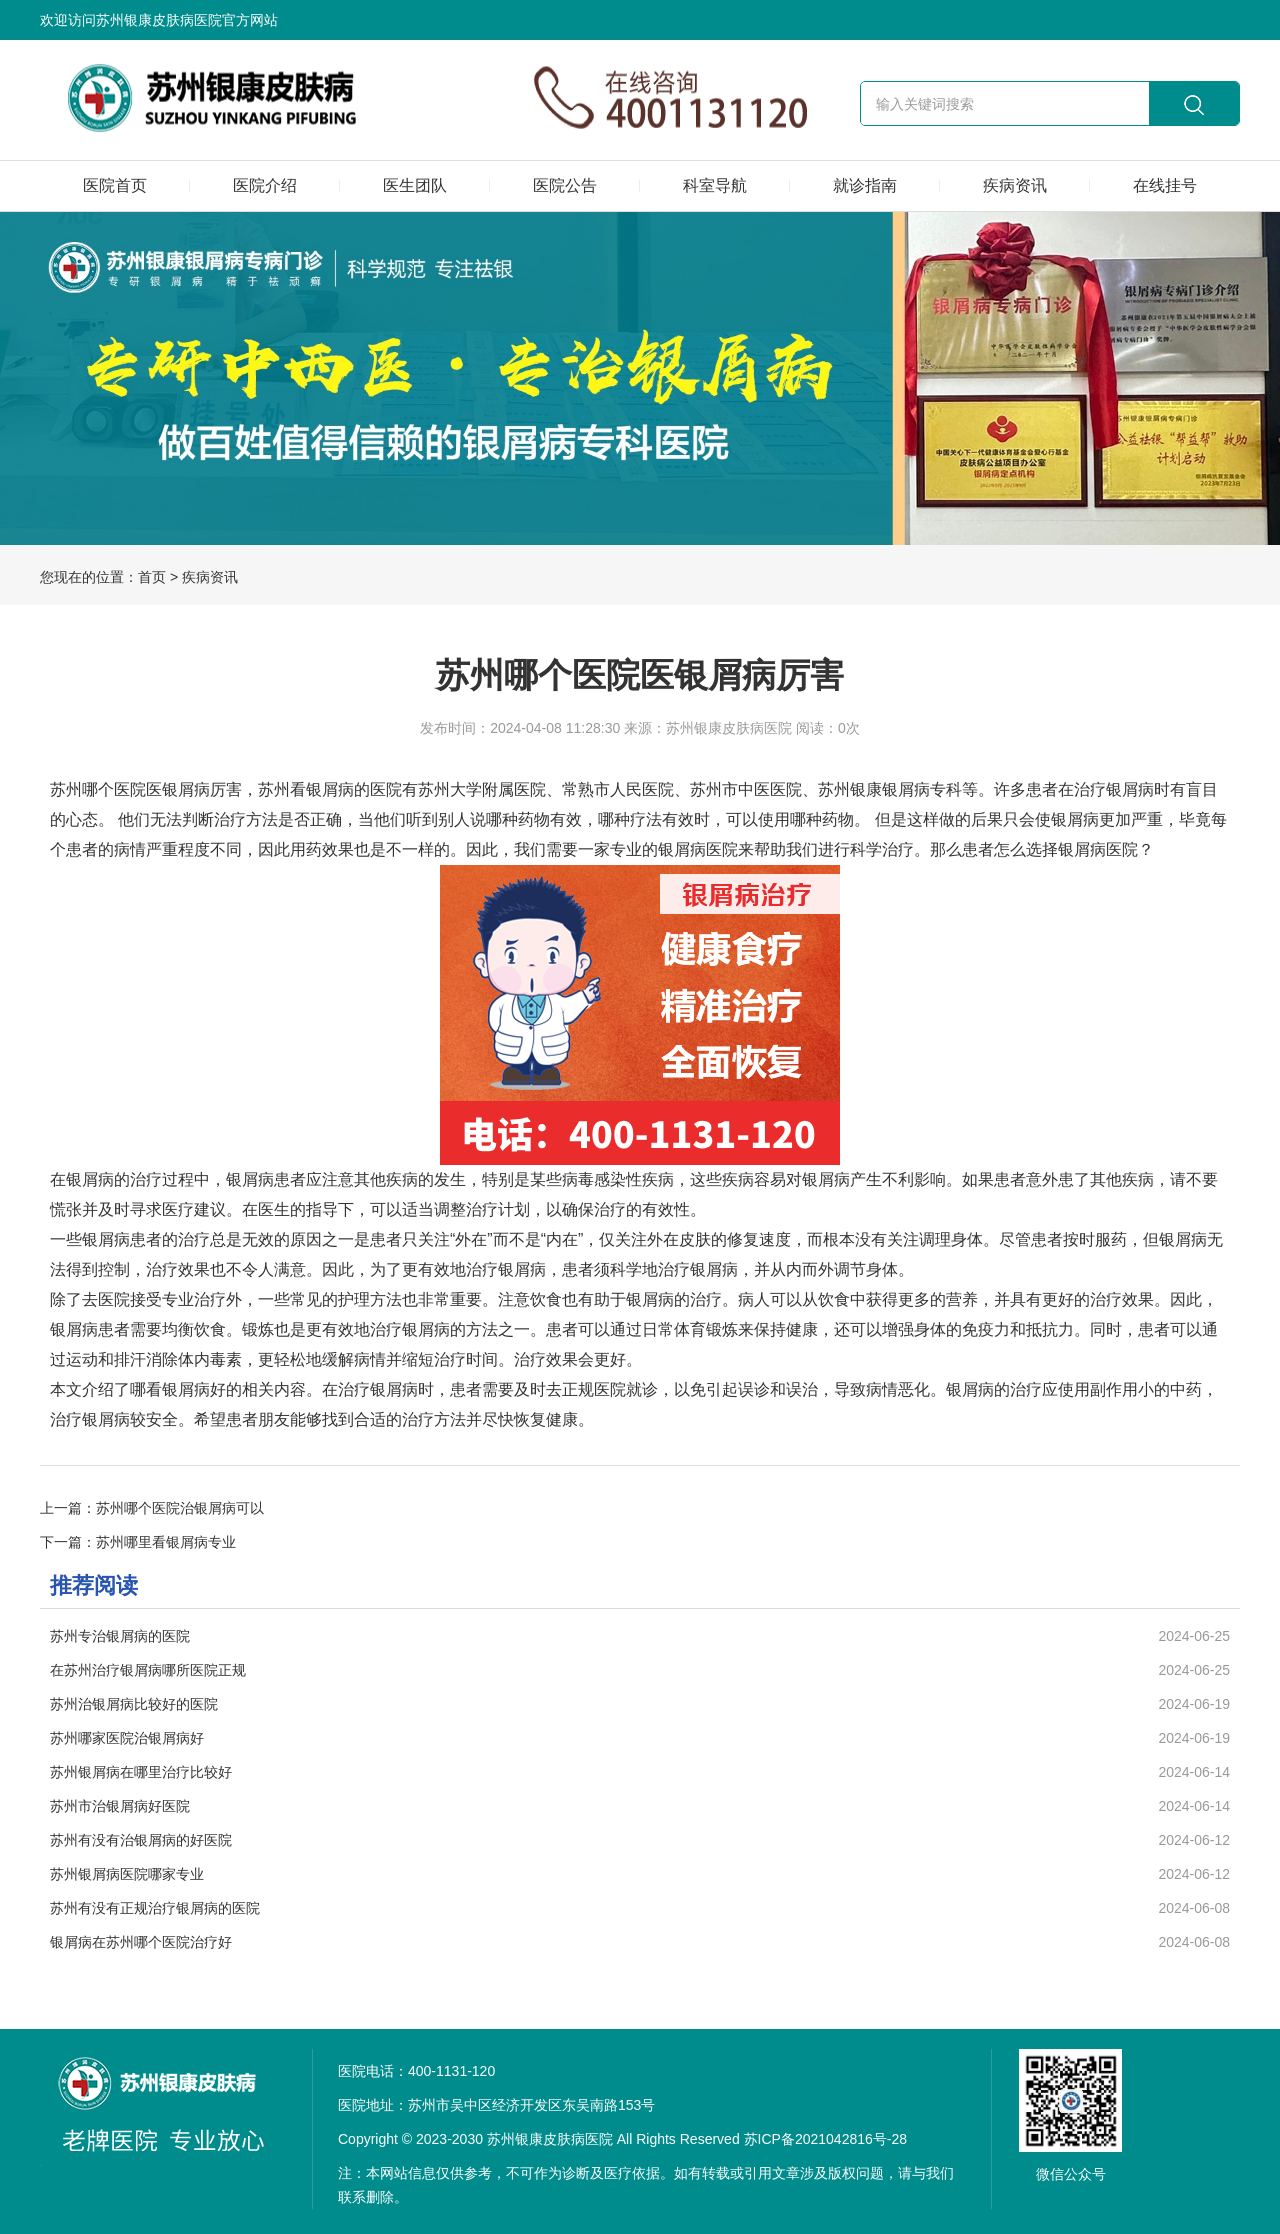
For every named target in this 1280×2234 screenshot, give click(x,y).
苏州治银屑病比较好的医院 (134, 1704)
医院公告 (565, 185)
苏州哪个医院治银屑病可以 (180, 1508)
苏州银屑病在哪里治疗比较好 (141, 1772)
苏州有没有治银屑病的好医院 (141, 1840)
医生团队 (415, 185)
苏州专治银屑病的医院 (120, 1636)
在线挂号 (1165, 185)
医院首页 (115, 185)
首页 (152, 577)
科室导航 (715, 185)
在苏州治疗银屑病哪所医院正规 (148, 1670)
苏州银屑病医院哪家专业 (127, 1874)
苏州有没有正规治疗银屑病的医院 (155, 1908)
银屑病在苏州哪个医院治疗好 (141, 1942)
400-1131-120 (451, 2071)
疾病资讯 (1015, 185)
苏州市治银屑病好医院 (120, 1806)
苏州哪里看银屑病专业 (166, 1542)
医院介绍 (265, 185)
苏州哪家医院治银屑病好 (127, 1738)
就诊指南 (865, 185)
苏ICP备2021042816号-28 (825, 2139)
